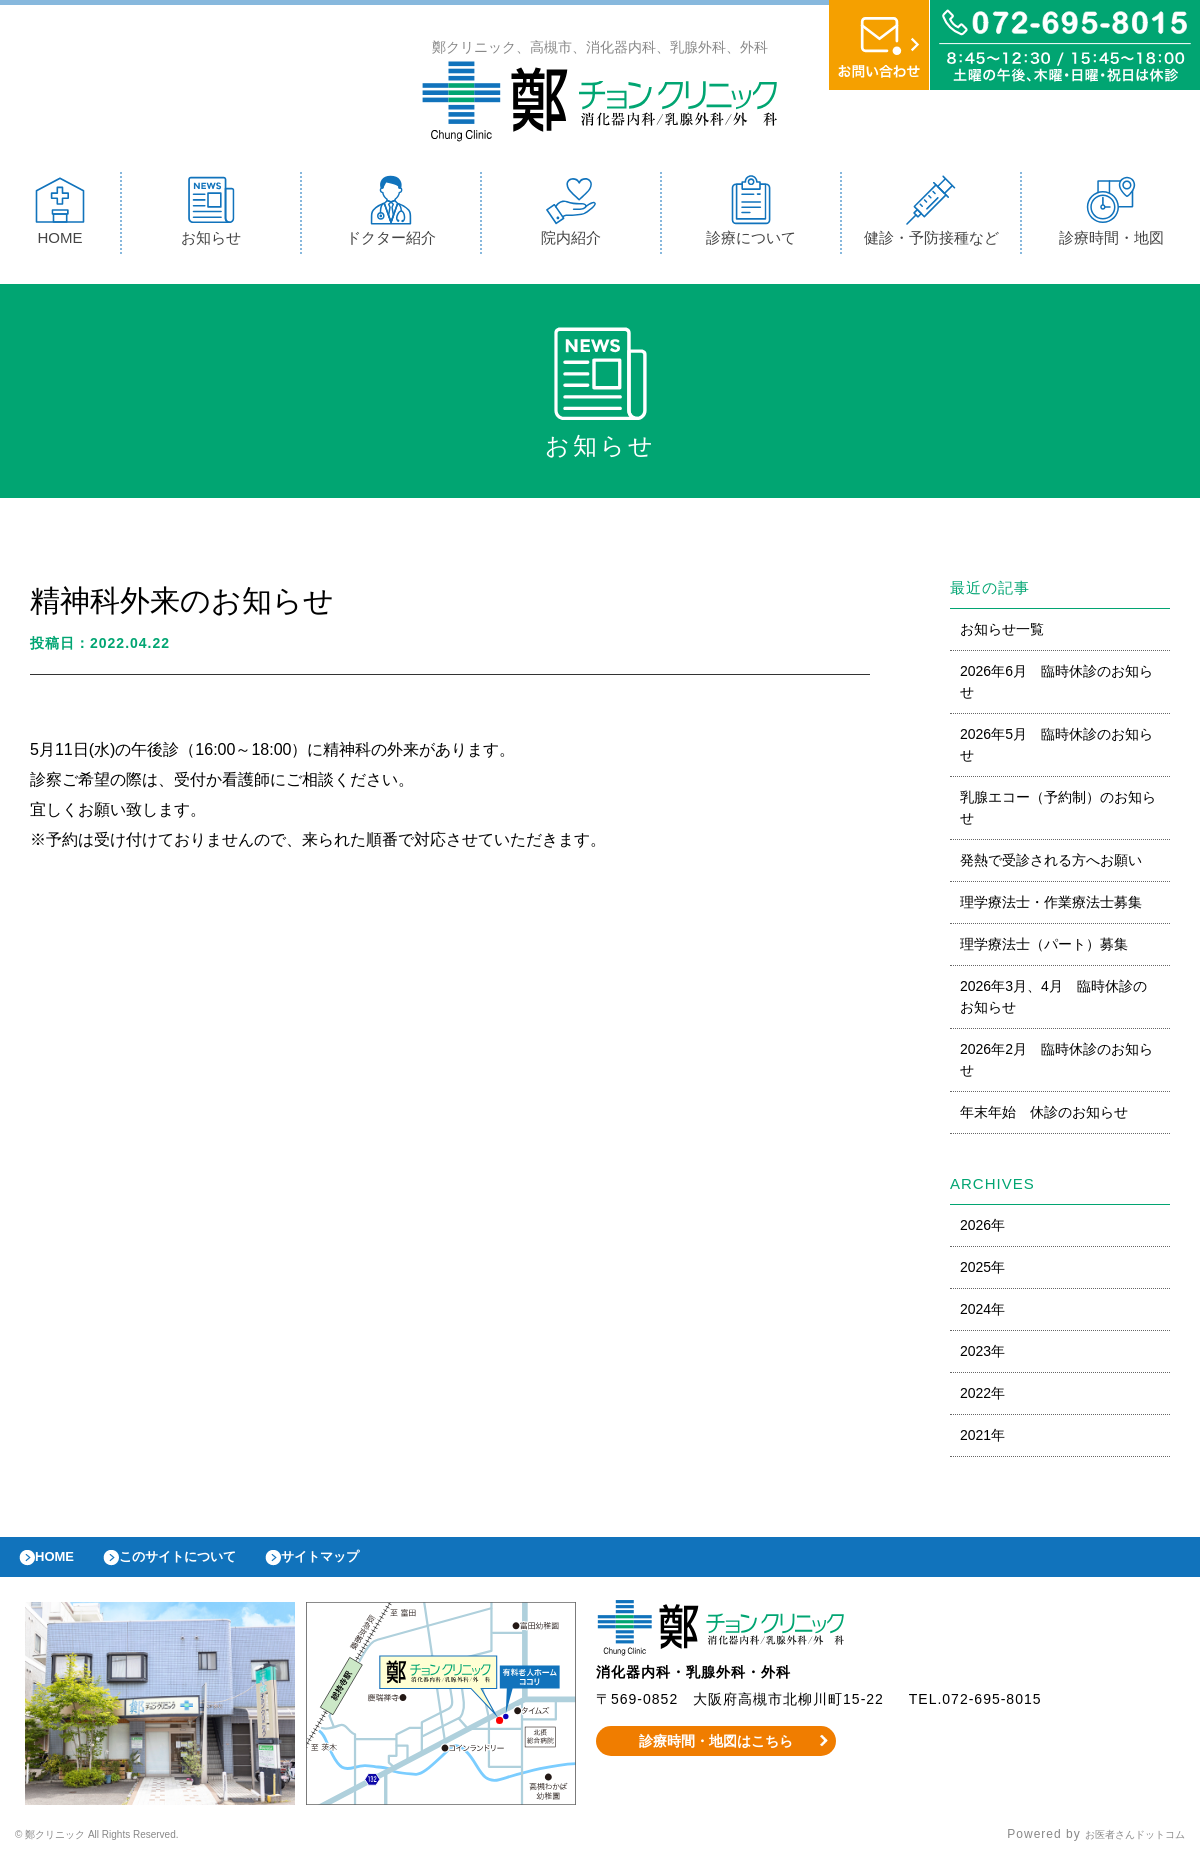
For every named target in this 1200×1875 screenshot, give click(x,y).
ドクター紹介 (391, 215)
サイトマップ (366, 1567)
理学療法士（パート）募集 (1044, 949)
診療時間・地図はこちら (716, 1756)
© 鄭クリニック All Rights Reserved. (127, 1850)
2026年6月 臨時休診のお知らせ (1056, 686)
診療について (751, 215)
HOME (60, 215)
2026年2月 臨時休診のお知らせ (1056, 1064)
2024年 (982, 1314)
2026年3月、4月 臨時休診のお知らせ (1053, 1001)
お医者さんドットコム (1120, 1850)
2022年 (982, 1398)
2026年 (982, 1230)
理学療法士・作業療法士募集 (1051, 907)
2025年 (982, 1272)
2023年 (982, 1356)
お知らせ (211, 215)
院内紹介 (571, 215)
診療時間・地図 (1111, 215)
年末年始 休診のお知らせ (1044, 1117)
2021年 (982, 1440)
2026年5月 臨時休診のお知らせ (1056, 749)
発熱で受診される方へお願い (1051, 865)
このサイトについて (203, 1567)
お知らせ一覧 (1002, 634)
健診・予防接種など (931, 215)
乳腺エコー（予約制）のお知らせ (1058, 812)
